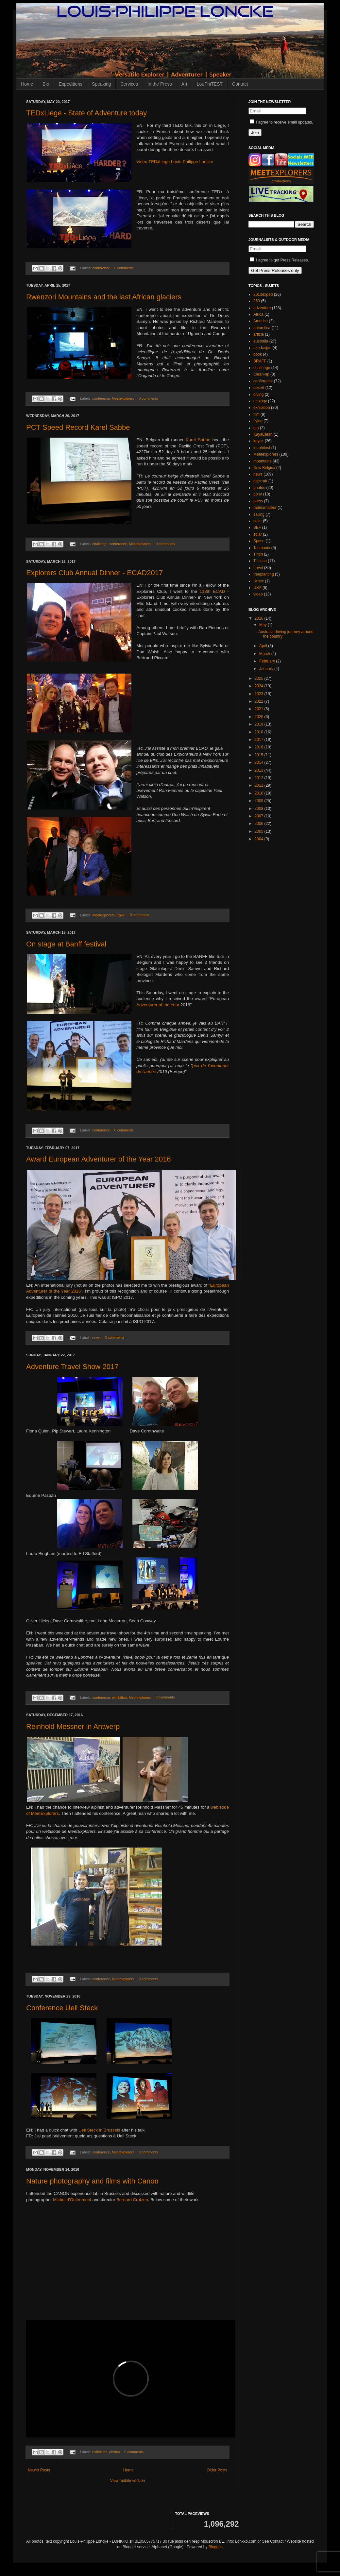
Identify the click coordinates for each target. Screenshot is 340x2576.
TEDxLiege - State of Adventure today (86, 113)
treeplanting (263, 574)
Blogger (215, 2547)
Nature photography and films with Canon (92, 2181)
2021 (259, 709)
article (258, 334)
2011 (259, 785)
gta (256, 428)
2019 (259, 724)
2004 (259, 839)
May (263, 625)
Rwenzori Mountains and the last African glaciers (103, 297)
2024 (259, 686)
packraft (260, 481)
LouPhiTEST (210, 84)
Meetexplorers (123, 398)
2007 (259, 816)
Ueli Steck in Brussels (99, 2130)
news (97, 1338)
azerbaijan (262, 347)
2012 (259, 778)
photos (114, 2452)
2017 (259, 739)
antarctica (261, 328)
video (258, 594)
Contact (240, 84)
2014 (259, 762)
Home (27, 84)
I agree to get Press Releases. (279, 260)
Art (184, 84)
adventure (262, 308)
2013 (259, 770)
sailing (258, 514)
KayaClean (263, 434)
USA (257, 587)
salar (257, 521)
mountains (262, 461)
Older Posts (217, 2470)
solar (257, 534)
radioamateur (265, 507)
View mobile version (127, 2480)
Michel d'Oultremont (72, 2199)
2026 (259, 618)
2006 (259, 823)
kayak (258, 441)
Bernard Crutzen (132, 2199)
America (260, 321)
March (265, 653)
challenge (100, 544)
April (263, 646)
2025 (259, 678)
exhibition (119, 1697)
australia (260, 341)
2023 (259, 694)
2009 (259, 800)
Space (258, 541)
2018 (259, 732)
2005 (259, 831)
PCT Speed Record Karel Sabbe (78, 427)
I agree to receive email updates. (281, 122)
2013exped (263, 294)
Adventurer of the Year (157, 1004)
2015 (259, 755)
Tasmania (261, 547)
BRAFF (259, 361)
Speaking (101, 84)
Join (255, 132)
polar (257, 494)
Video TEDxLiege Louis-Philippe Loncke (174, 161)
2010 (259, 793)
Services (129, 84)
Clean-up (261, 374)
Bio (45, 84)
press (258, 501)
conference (101, 268)
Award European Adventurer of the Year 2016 (98, 1159)
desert (258, 387)
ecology (260, 401)
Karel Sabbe (198, 439)
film (256, 414)
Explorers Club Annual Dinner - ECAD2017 (94, 573)
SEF (257, 527)
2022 (259, 701)
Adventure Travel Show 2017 (72, 1367)
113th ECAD (212, 591)
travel (121, 915)
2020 (259, 716)
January (266, 668)
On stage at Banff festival (66, 944)
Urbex (258, 581)
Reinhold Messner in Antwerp (73, 1726)
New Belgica (264, 467)
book (257, 354)
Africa (258, 314)
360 (256, 301)
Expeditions (70, 84)
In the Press (159, 84)
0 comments (124, 268)
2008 (259, 808)
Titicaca (260, 561)
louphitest (261, 447)
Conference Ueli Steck (62, 2008)
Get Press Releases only (275, 270)
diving (258, 394)
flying (258, 421)
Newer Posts (39, 2470)
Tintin (258, 554)
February (267, 661)
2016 (259, 747)
